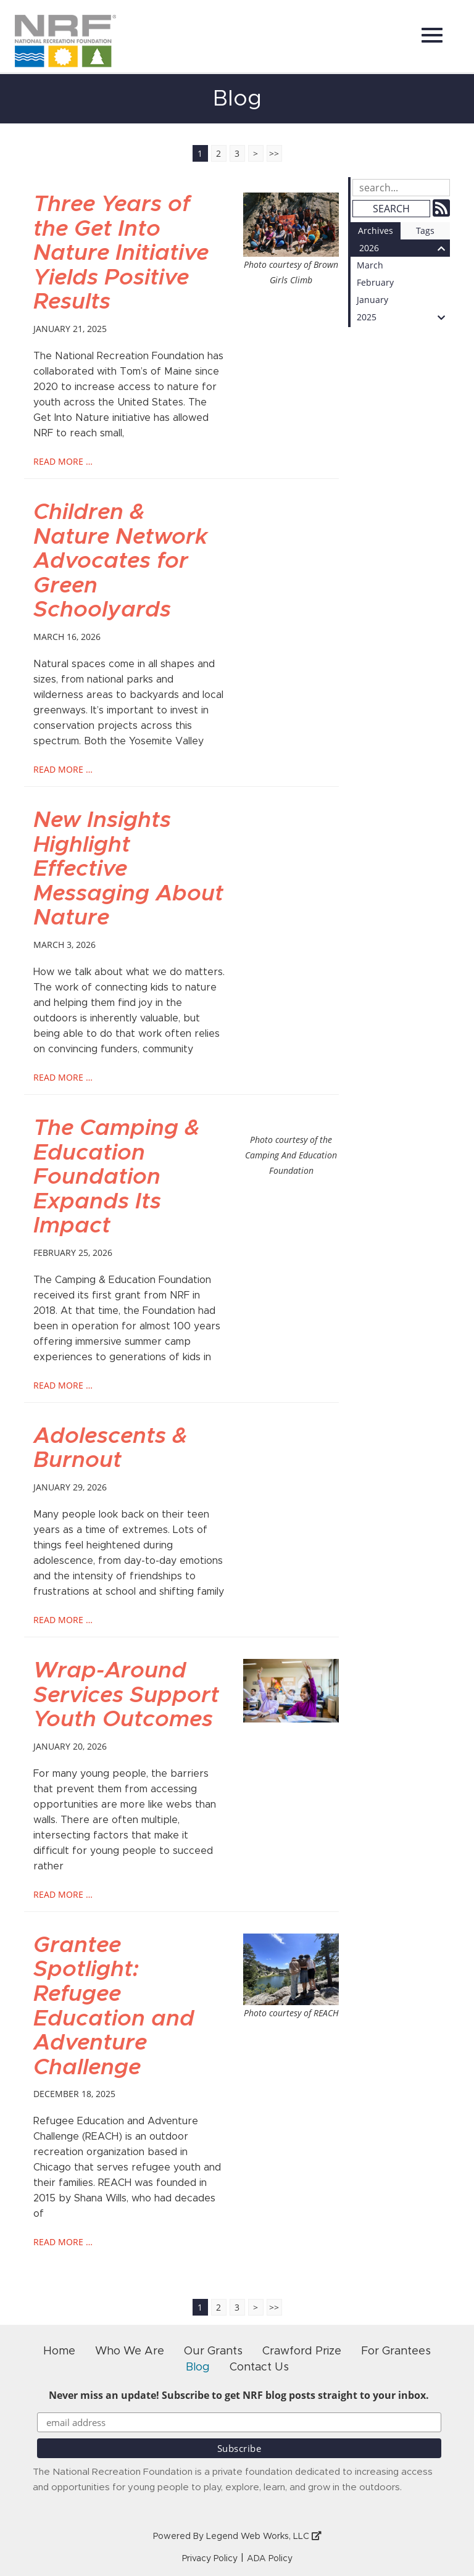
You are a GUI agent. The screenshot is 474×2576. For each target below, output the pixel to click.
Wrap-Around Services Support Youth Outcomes (126, 1695)
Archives (375, 230)
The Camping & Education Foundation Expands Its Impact (116, 1177)
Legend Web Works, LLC (264, 2536)
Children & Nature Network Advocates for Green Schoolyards (120, 561)
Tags (425, 230)
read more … (63, 461)
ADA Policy (270, 2558)
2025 (403, 317)
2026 (404, 248)
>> (274, 153)
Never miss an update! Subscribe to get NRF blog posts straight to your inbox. (239, 2395)
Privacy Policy (210, 2558)
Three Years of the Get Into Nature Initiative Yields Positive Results (121, 253)
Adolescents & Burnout (110, 1448)
